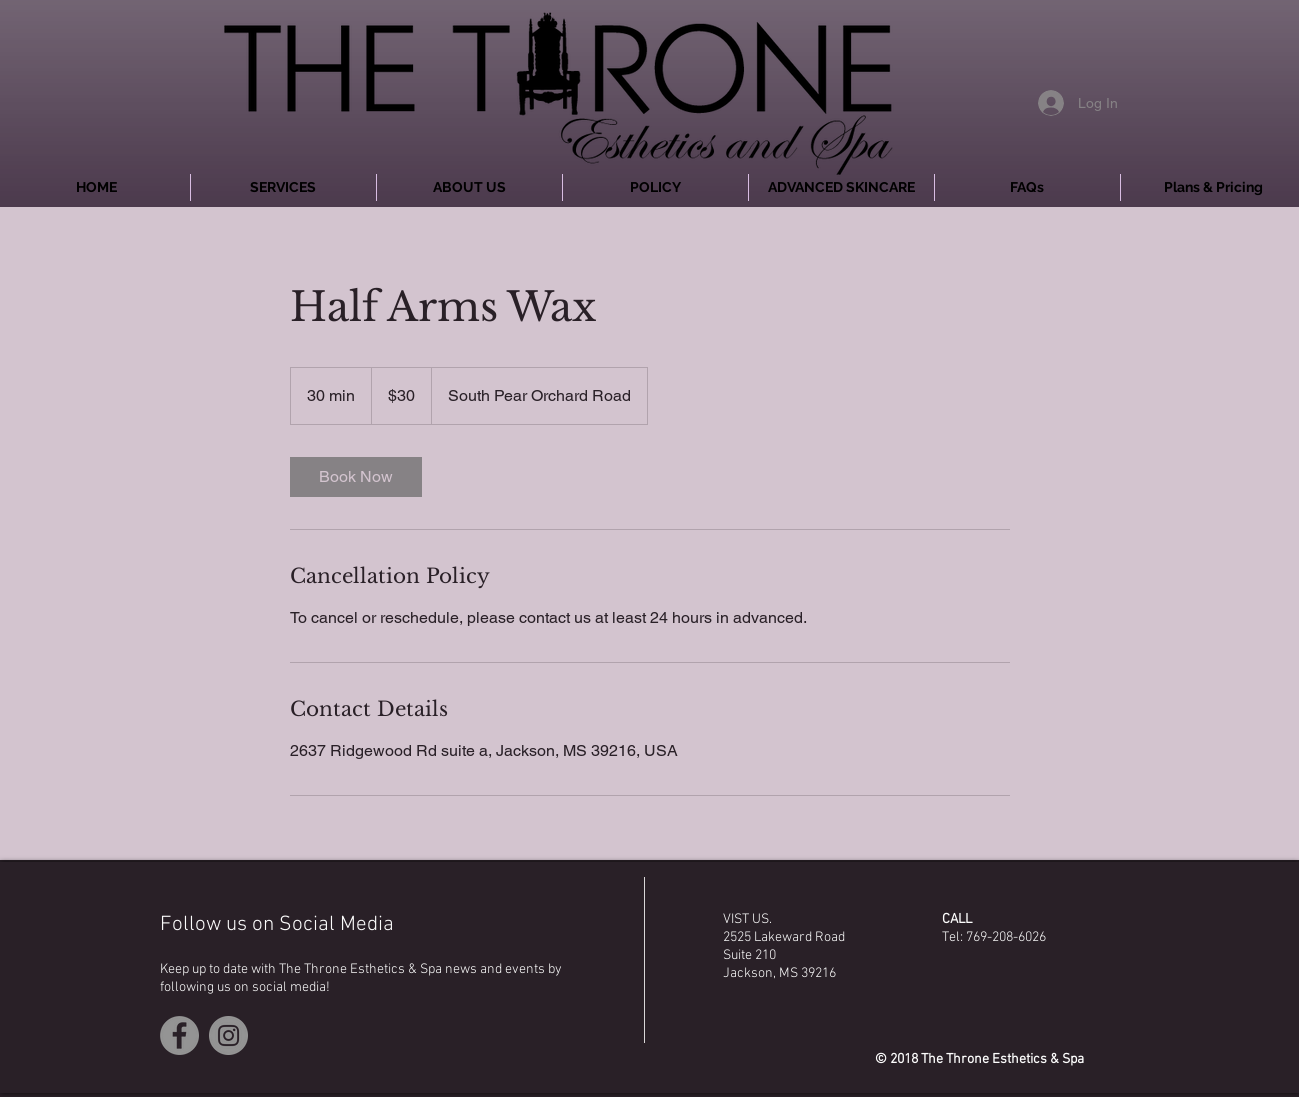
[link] (356, 477)
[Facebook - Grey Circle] (179, 1035)
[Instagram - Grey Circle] (228, 1035)
